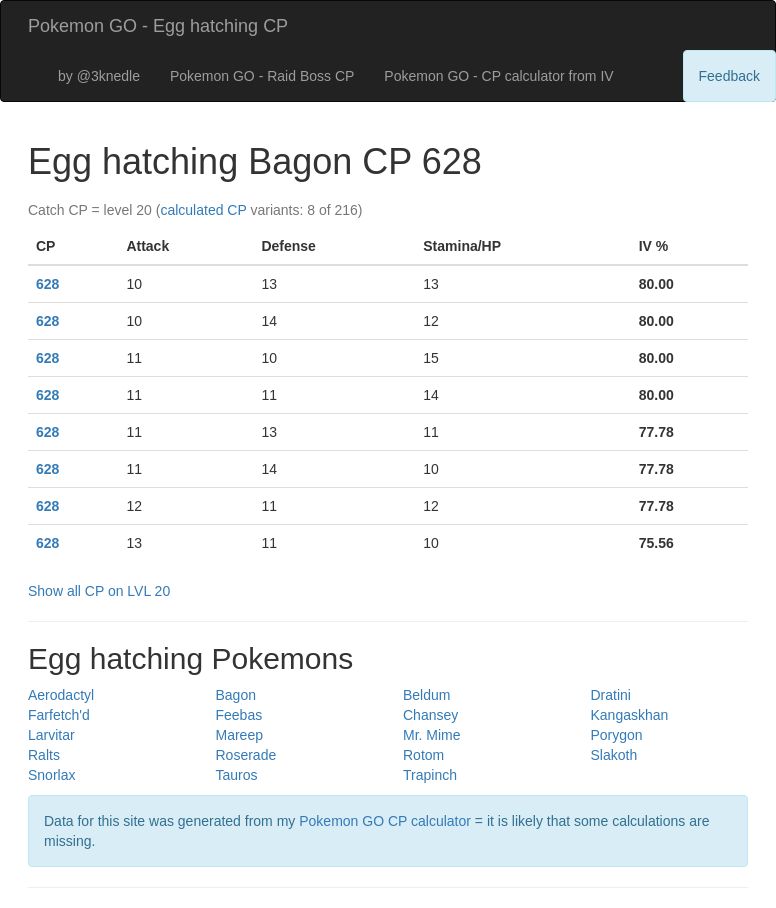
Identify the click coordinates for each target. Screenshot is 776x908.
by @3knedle (99, 76)
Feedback (729, 76)
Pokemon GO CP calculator (385, 821)
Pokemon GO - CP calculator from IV (498, 76)
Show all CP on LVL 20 (99, 591)
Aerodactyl (61, 695)
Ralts (44, 755)
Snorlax (51, 775)
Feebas (239, 715)
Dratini (611, 695)
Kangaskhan (630, 715)
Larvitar (51, 735)
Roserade (246, 755)
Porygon (617, 735)
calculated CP (203, 210)
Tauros (237, 775)
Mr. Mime (432, 735)
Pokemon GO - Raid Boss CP (262, 76)
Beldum (426, 695)
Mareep (239, 735)
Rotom (423, 755)
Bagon (236, 695)
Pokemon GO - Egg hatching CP (158, 26)
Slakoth (614, 755)
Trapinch (430, 775)
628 (47, 284)
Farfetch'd (59, 715)
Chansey (430, 715)
